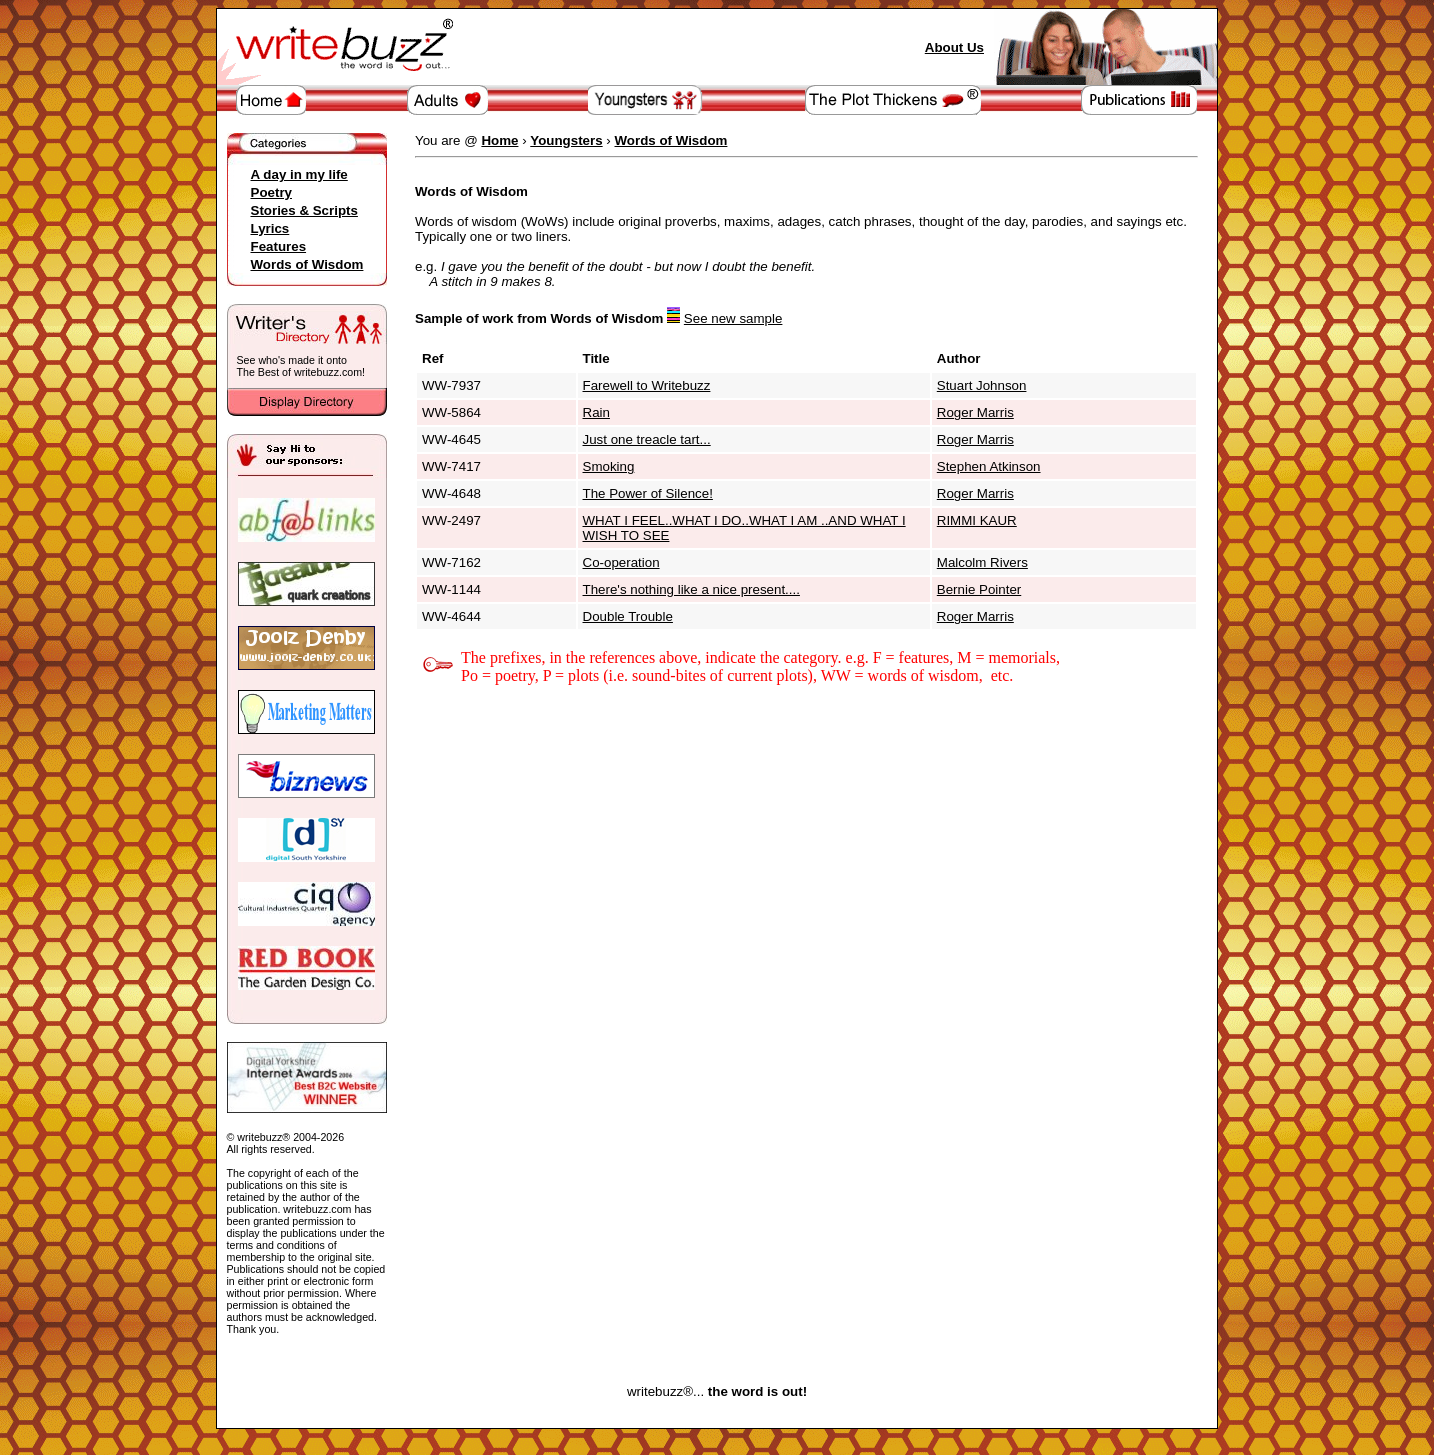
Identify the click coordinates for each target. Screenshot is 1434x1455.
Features (279, 246)
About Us (954, 47)
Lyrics (270, 228)
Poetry (271, 192)
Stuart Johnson (982, 385)
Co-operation (621, 562)
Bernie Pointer (979, 589)
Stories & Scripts (304, 210)
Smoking (609, 466)
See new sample (733, 318)
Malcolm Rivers (982, 562)
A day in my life (299, 174)
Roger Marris (975, 412)
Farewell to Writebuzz (647, 385)
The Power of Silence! (648, 493)
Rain (596, 412)
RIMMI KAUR (977, 520)
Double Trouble (628, 616)
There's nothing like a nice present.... (691, 589)
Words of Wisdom (307, 264)
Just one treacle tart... (647, 439)
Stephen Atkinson (989, 466)
